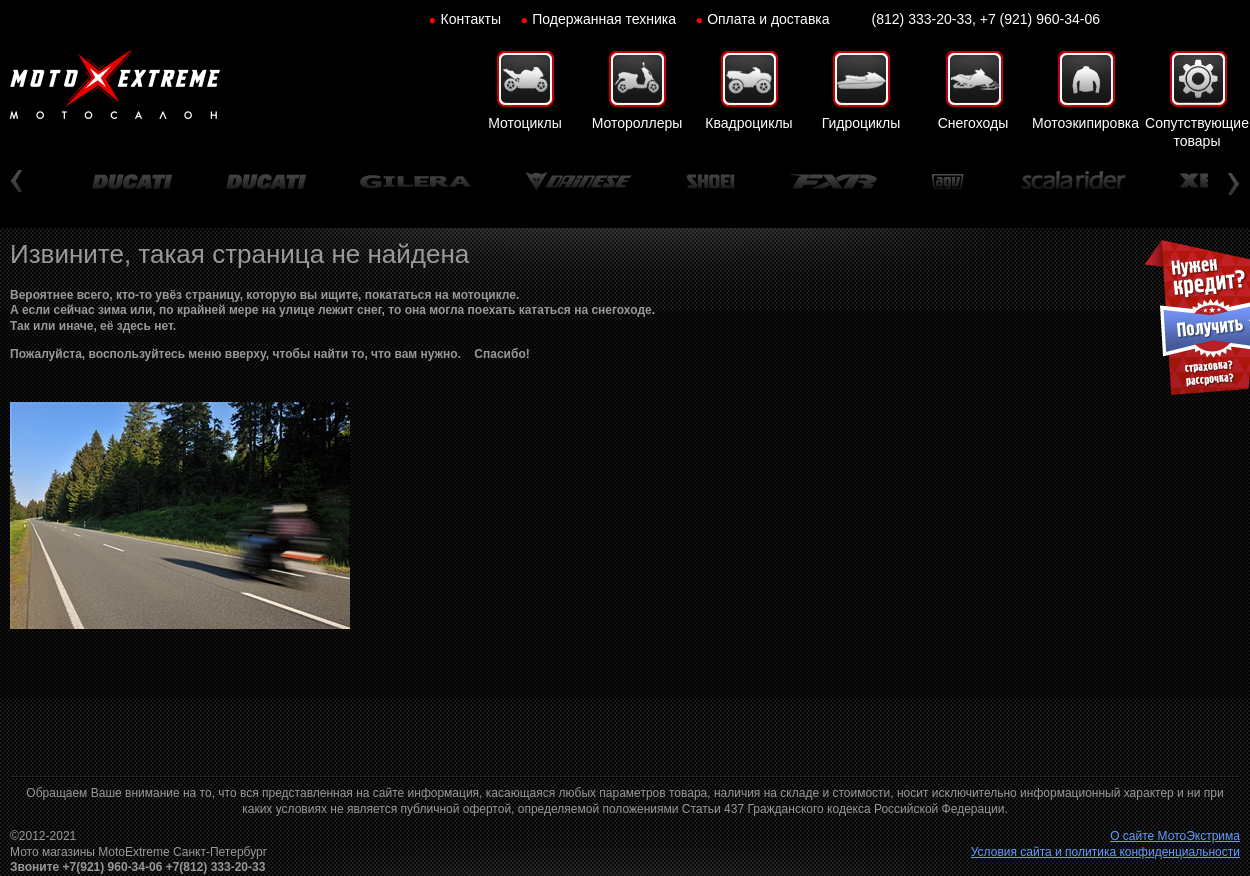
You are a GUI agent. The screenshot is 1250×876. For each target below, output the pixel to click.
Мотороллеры (637, 123)
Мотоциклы (525, 123)
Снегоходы (973, 123)
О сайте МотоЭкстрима (1175, 836)
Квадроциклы (748, 123)
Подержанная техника (604, 19)
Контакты (471, 19)
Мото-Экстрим (115, 85)
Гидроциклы (861, 123)
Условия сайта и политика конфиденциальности (1105, 852)
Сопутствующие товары (1197, 132)
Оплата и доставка (768, 19)
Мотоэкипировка (1085, 123)
